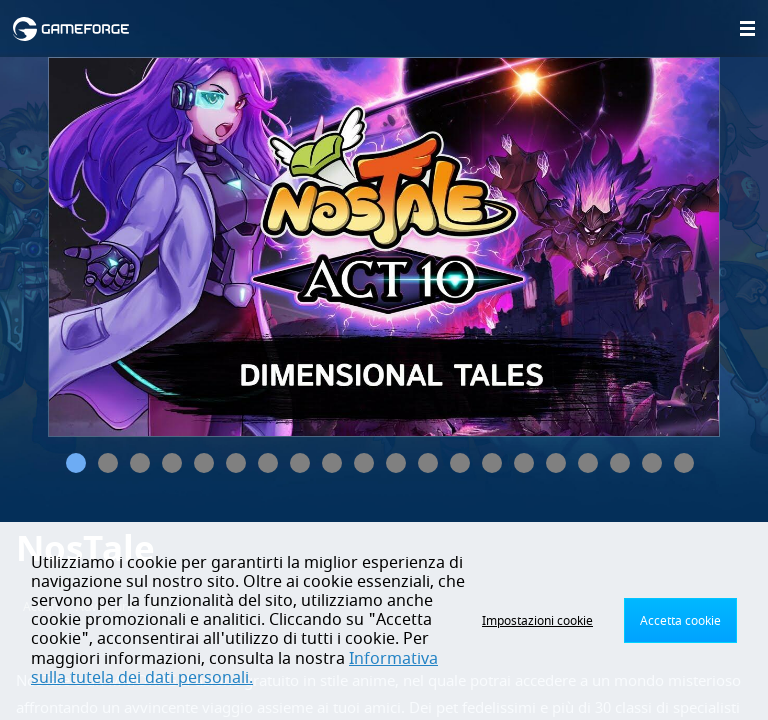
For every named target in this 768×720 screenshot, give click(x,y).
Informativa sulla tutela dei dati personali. (234, 668)
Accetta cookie (680, 621)
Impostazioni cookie (537, 621)
